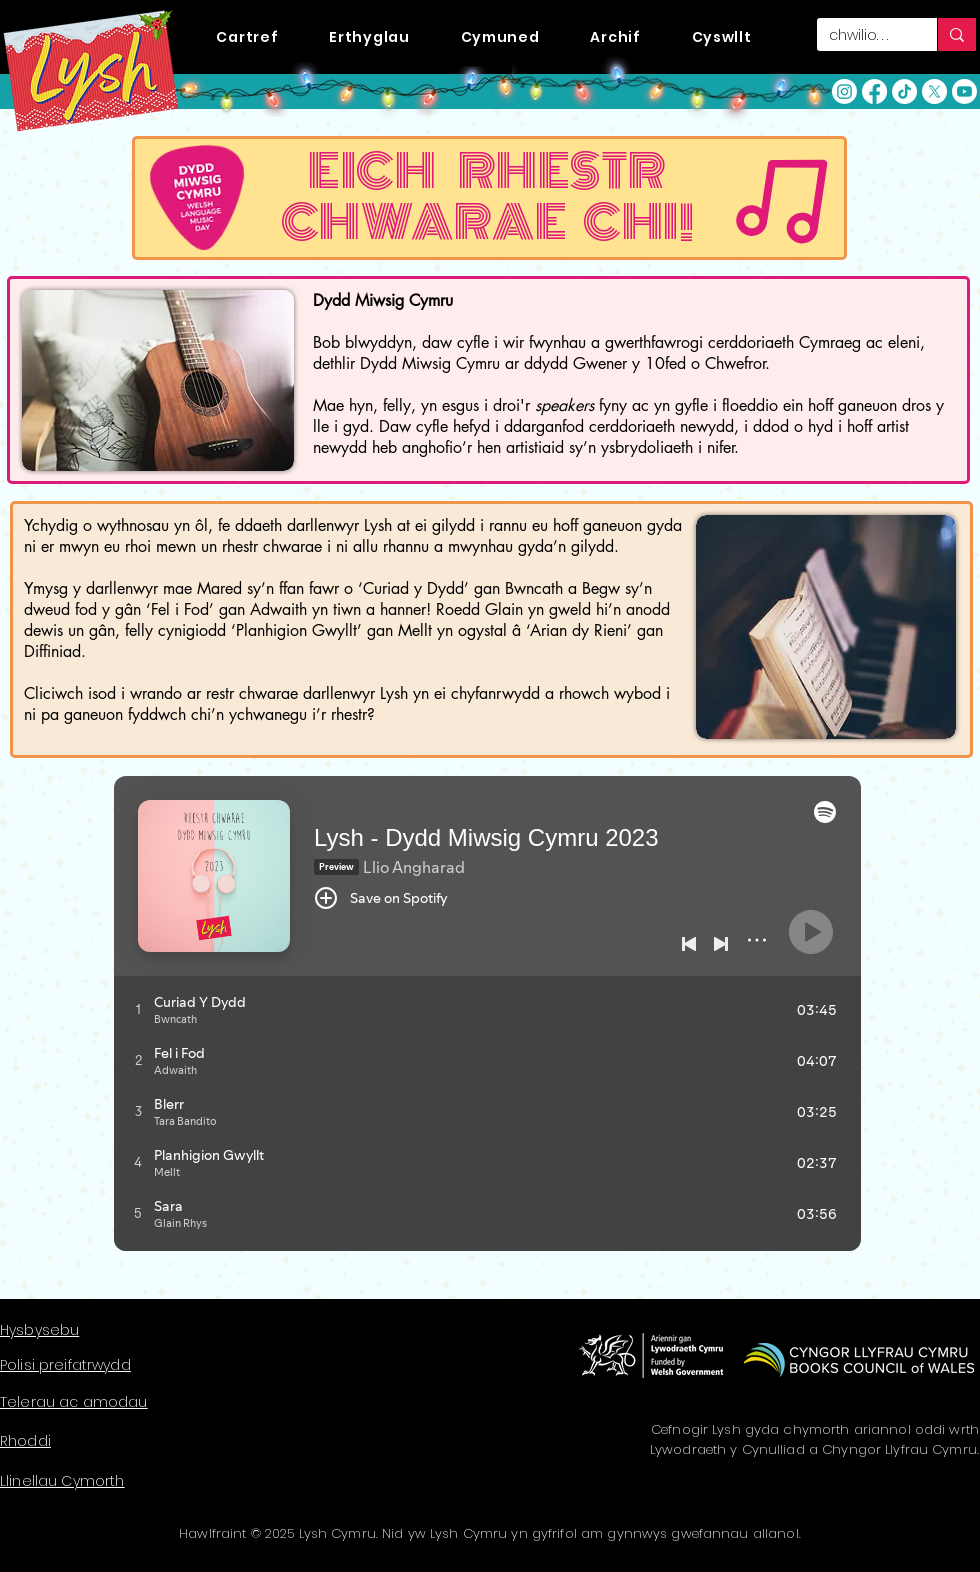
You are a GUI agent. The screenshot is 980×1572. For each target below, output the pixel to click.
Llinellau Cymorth (62, 1481)
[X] (934, 91)
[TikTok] (904, 91)
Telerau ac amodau (73, 1402)
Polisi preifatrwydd (65, 1365)
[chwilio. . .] (862, 36)
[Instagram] (844, 91)
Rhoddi (25, 1441)
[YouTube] (964, 91)
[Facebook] (874, 91)
